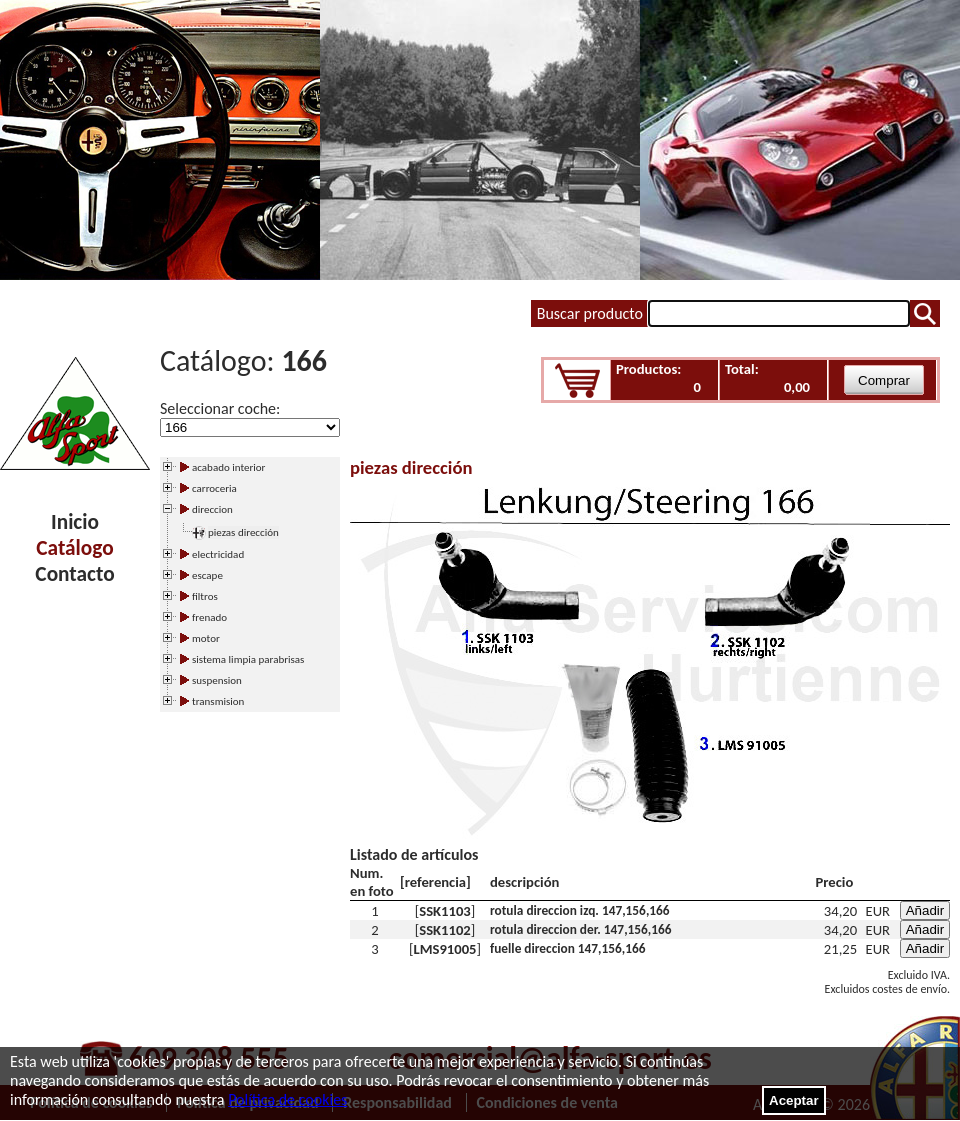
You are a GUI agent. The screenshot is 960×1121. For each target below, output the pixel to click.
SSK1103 (445, 911)
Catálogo (74, 548)
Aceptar (794, 1100)
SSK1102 (445, 930)
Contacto (74, 574)
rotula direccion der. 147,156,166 (581, 929)
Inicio (75, 522)
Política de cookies (287, 1099)
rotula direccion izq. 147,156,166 (580, 910)
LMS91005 (444, 949)
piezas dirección (243, 532)
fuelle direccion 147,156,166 (568, 948)
